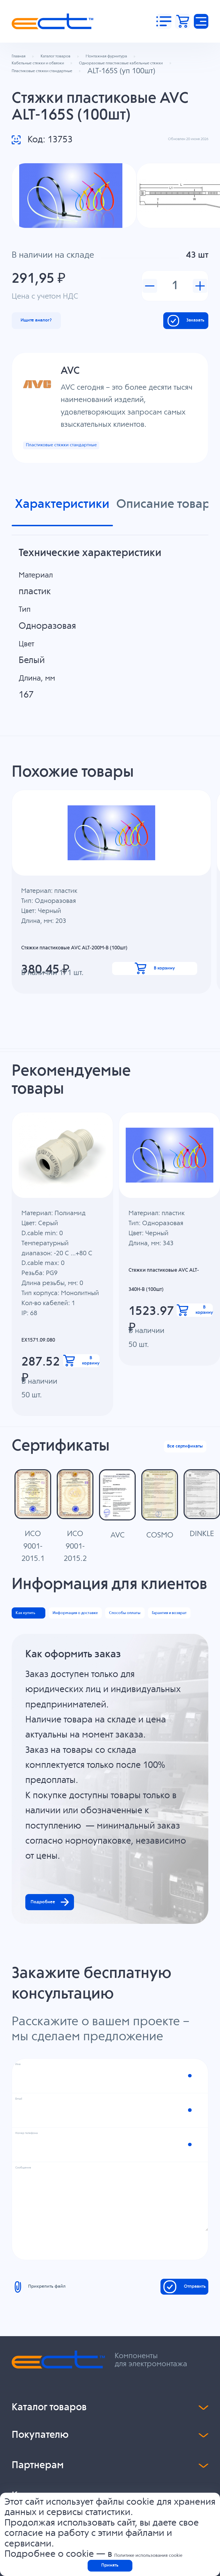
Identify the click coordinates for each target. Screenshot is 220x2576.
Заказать (163, 369)
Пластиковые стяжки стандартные (98, 505)
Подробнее (73, 2122)
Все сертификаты (162, 1543)
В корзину (156, 1059)
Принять (110, 2559)
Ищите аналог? (61, 369)
